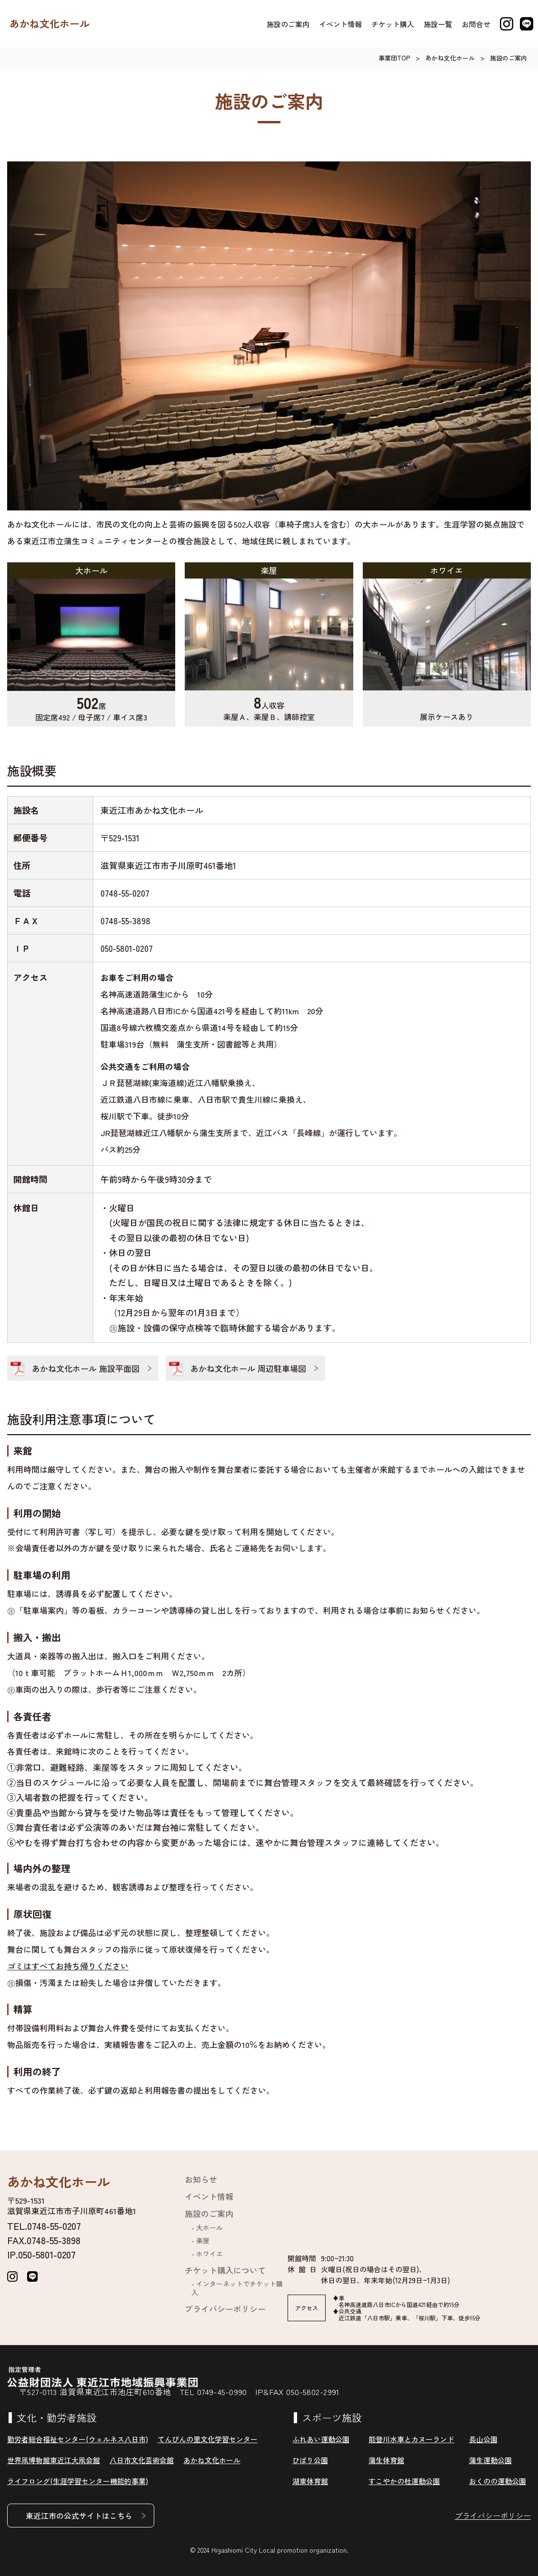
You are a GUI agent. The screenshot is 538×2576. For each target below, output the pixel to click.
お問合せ (476, 24)
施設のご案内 (288, 24)
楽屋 (202, 2240)
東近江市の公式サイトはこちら (79, 2515)
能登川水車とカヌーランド (411, 2439)
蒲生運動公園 (490, 2460)
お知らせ (201, 2179)
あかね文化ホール (50, 24)
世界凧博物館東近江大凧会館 (53, 2460)
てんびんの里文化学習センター (208, 2439)
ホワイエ (209, 2253)
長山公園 (483, 2439)
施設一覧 (438, 24)
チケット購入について (225, 2270)
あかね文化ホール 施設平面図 (85, 1368)
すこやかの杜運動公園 (404, 2481)
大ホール (209, 2227)
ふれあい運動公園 (320, 2439)
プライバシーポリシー (225, 2309)
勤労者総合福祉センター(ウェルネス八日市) (77, 2439)
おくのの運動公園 (497, 2481)
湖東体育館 (310, 2481)
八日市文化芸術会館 (142, 2460)
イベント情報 (340, 24)
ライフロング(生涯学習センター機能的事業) (77, 2481)
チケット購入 (392, 24)
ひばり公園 (310, 2460)
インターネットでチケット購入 (237, 2288)
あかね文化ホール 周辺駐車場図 (248, 1368)
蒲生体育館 (386, 2460)
